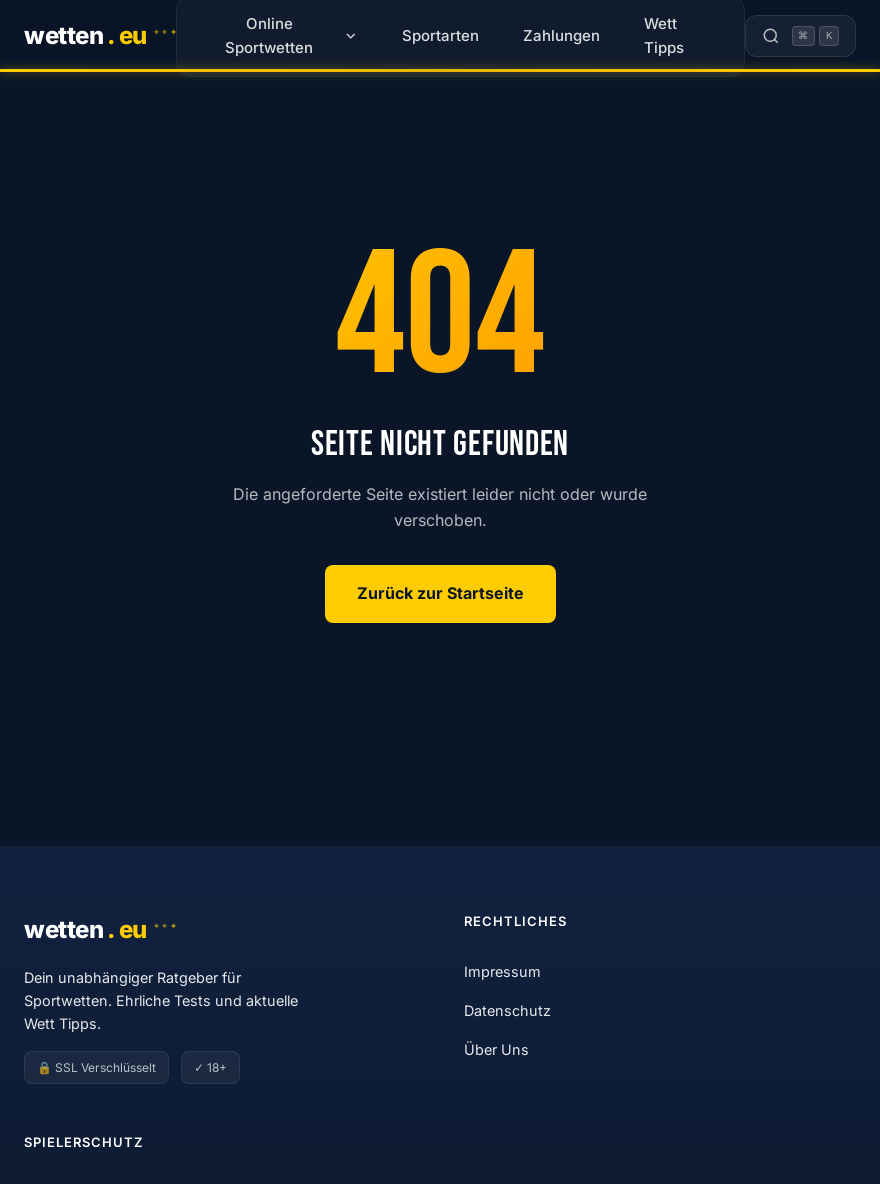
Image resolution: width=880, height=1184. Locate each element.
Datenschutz (507, 1010)
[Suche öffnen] (800, 36)
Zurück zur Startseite (440, 593)
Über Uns (496, 1049)
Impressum (502, 971)
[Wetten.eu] (100, 36)
